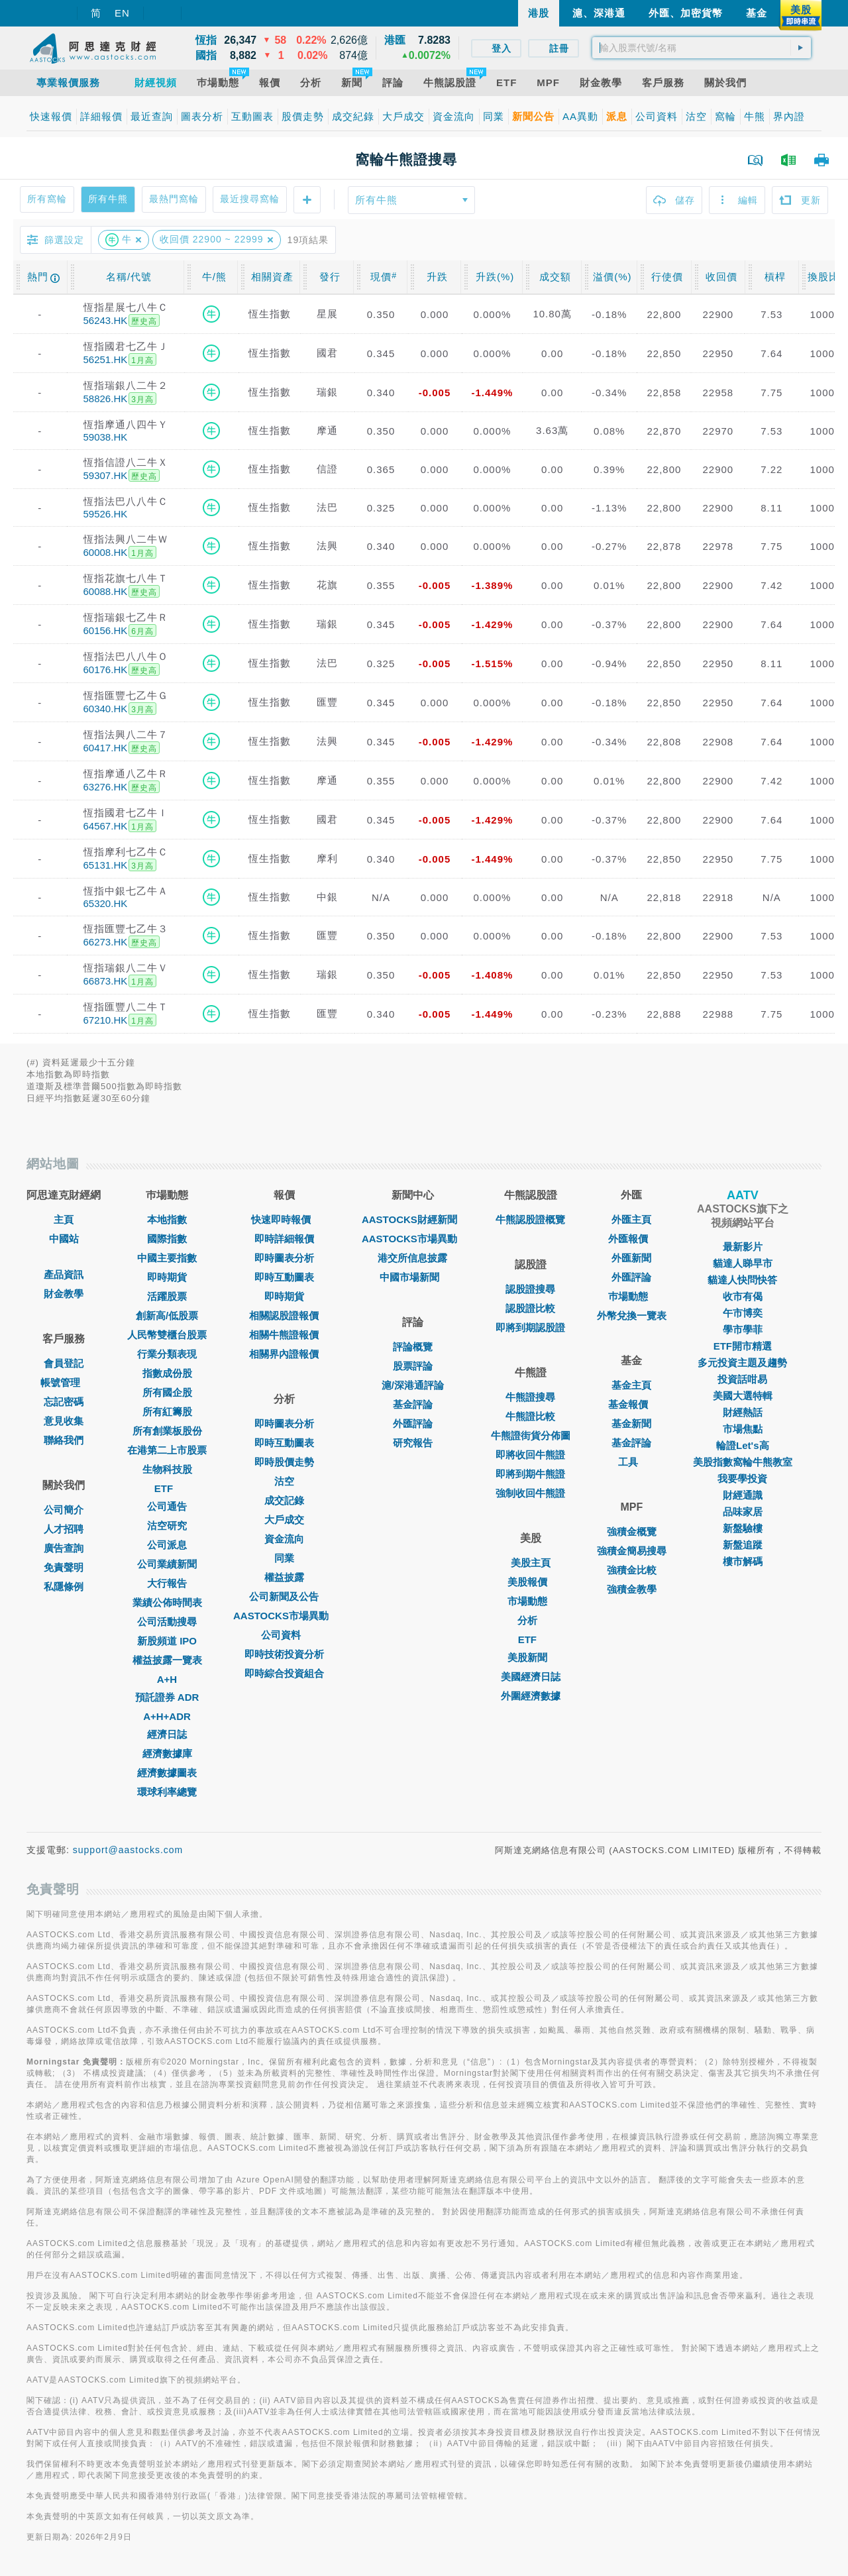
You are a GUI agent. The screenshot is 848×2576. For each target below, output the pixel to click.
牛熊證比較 (530, 1416)
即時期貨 (167, 1277)
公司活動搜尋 (167, 1621)
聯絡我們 (63, 1440)
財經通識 (743, 1495)
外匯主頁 (631, 1219)
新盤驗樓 (743, 1528)
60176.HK (105, 669)
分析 (530, 1620)
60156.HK (105, 630)
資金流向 (284, 1538)
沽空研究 (167, 1525)
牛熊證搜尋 (530, 1397)
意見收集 (63, 1420)
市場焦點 (743, 1428)
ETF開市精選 (743, 1346)
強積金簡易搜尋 (631, 1550)
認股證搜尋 (530, 1289)
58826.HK (105, 398)
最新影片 (743, 1246)
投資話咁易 (742, 1379)
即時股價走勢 (284, 1462)
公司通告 (167, 1506)
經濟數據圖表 (167, 1772)
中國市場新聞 (413, 1277)
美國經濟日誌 (530, 1676)
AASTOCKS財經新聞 (413, 1219)
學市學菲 (743, 1329)
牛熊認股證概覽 (530, 1219)
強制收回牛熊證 (530, 1493)
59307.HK (105, 475)
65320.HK (105, 903)
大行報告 (167, 1583)
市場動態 (530, 1601)
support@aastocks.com (128, 1850)
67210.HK (105, 1020)
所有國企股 (167, 1392)
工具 (631, 1462)
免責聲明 (63, 1567)
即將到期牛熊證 (530, 1473)
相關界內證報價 (284, 1354)
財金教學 (63, 1293)
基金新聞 (631, 1423)
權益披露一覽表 (167, 1660)
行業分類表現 (167, 1354)
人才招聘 (63, 1528)
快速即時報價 (284, 1219)
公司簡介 (63, 1509)
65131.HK (105, 865)
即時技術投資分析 (284, 1654)
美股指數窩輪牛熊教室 (742, 1462)
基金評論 (413, 1404)
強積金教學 (632, 1589)
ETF (167, 1488)
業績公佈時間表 (167, 1602)
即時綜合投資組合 (284, 1673)
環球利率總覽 (167, 1792)
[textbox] (701, 47)
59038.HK (105, 437)
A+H (167, 1679)
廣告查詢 (63, 1548)
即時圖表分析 (284, 1257)
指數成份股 (167, 1373)
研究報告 (413, 1442)
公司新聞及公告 (284, 1596)
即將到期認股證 (530, 1327)
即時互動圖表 (284, 1277)
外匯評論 (413, 1423)
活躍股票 (167, 1296)
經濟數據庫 (167, 1753)
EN (122, 13)
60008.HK (105, 552)
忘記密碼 (63, 1401)
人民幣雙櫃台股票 (167, 1334)
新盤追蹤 (743, 1544)
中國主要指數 (167, 1257)
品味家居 (743, 1511)
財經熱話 (743, 1412)
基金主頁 (631, 1385)
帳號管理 (63, 1382)
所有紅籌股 (167, 1411)
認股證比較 (530, 1308)
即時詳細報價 (284, 1238)
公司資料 (284, 1634)
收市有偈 (743, 1296)
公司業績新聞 (167, 1564)
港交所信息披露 (412, 1257)
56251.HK (105, 359)
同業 (284, 1558)
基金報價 (631, 1404)
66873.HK (105, 981)
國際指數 (167, 1238)
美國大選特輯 (742, 1395)
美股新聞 (530, 1657)
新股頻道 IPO (167, 1640)
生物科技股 (167, 1469)
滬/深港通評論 (413, 1385)
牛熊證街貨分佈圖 (530, 1435)
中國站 (64, 1238)
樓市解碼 (743, 1561)
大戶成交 (284, 1519)
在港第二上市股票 (167, 1450)
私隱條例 (63, 1586)
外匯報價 (631, 1238)
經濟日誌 (167, 1734)
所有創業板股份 (167, 1430)
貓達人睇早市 (742, 1263)
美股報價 (530, 1581)
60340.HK (105, 708)
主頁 (64, 1219)
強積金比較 (632, 1570)
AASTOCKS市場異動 (284, 1615)
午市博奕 (743, 1312)
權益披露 (284, 1577)
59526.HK (105, 513)
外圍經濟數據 (530, 1695)
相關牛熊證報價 (284, 1334)
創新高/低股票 (167, 1315)
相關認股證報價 (284, 1315)
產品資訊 (63, 1274)
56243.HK (105, 320)
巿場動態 (631, 1296)
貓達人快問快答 (742, 1279)
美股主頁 (531, 1562)
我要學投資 (742, 1478)
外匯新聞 (631, 1257)
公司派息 (167, 1544)
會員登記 (63, 1363)
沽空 (284, 1481)
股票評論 (413, 1365)
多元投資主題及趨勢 (742, 1362)
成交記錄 (284, 1500)
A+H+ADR (167, 1716)
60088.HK (105, 591)
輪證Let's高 (742, 1445)
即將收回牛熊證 (530, 1454)
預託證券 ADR (167, 1697)
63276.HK (105, 786)
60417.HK (105, 747)
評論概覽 (413, 1346)
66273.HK (105, 941)
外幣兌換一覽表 (631, 1315)
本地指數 (167, 1219)
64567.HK (105, 826)
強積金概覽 (632, 1531)
